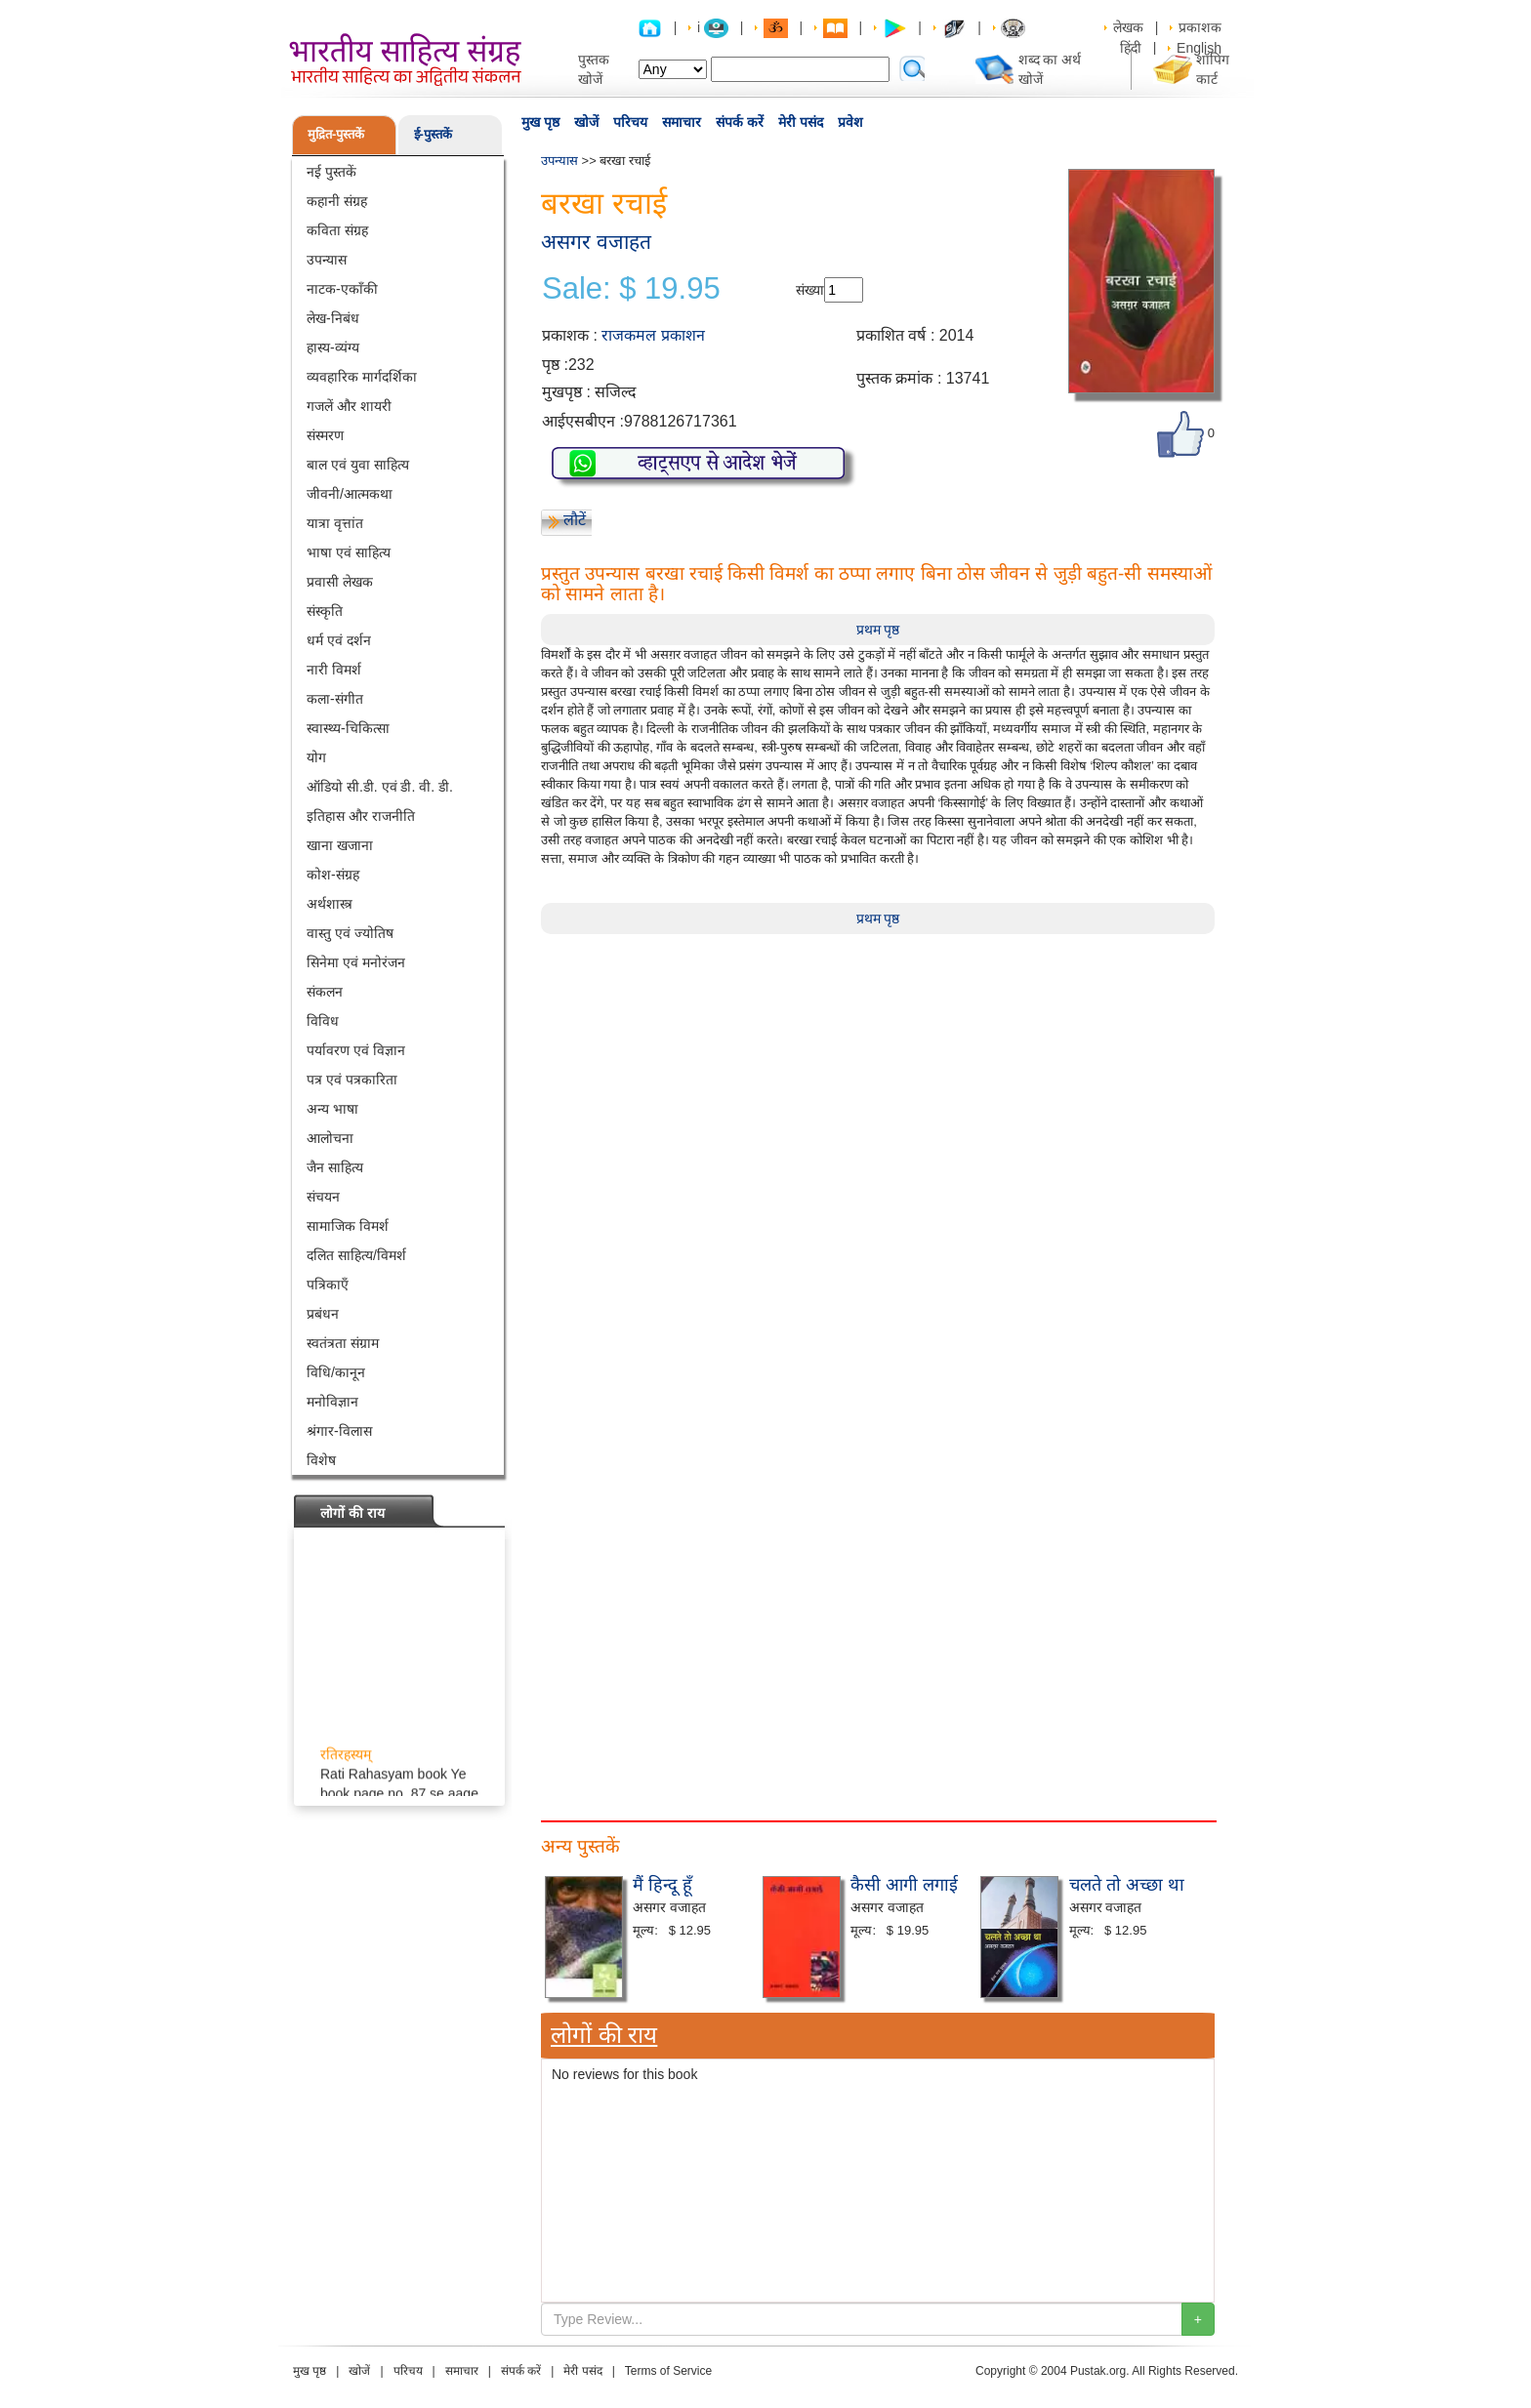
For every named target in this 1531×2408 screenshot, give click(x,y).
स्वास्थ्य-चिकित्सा (348, 728)
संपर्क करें (740, 122)
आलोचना (330, 1138)
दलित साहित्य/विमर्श (356, 1255)
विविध (323, 1021)
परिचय (630, 122)
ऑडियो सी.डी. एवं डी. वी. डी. (380, 787)
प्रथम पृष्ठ (878, 629)
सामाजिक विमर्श (348, 1226)
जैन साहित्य (335, 1167)
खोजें (586, 122)
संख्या (810, 290)
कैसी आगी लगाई (904, 1885)
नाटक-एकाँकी (342, 289)
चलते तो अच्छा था (1126, 1885)
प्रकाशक (1200, 27)
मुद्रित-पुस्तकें (336, 134)
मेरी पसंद (800, 122)
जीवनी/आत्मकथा (350, 494)
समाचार (681, 122)
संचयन (323, 1196)
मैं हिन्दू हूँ (662, 1885)
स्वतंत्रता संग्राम (343, 1343)
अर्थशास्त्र (329, 904)
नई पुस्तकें (331, 172)
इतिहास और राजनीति (361, 816)
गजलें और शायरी (349, 406)
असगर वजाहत (596, 241)
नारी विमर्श (334, 669)
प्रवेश (850, 122)
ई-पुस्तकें (433, 134)
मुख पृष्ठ (540, 122)
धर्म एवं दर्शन (339, 640)
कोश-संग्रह (333, 874)
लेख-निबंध (333, 318)
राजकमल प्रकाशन (652, 335)
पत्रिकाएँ (328, 1284)
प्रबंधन (323, 1314)
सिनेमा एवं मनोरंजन (356, 962)
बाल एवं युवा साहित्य (358, 464)
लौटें (574, 519)
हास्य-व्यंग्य (333, 347)
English (1199, 48)
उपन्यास (327, 259)
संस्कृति (325, 611)
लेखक (1128, 27)
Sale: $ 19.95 (631, 289)
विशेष (321, 1460)
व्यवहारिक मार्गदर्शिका (362, 377)
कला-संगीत (335, 699)
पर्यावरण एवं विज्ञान (356, 1050)
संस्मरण (325, 435)
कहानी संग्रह (337, 201)
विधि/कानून (336, 1372)
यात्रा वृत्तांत (335, 523)
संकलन (325, 992)
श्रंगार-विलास (339, 1431)
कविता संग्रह (337, 230)
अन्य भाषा (332, 1109)
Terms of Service (668, 2371)
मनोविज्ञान (332, 1401)
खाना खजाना (340, 845)
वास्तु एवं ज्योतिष (350, 933)
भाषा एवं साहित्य (349, 552)
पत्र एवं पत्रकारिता (352, 1079)
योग (316, 757)
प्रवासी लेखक (340, 582)
